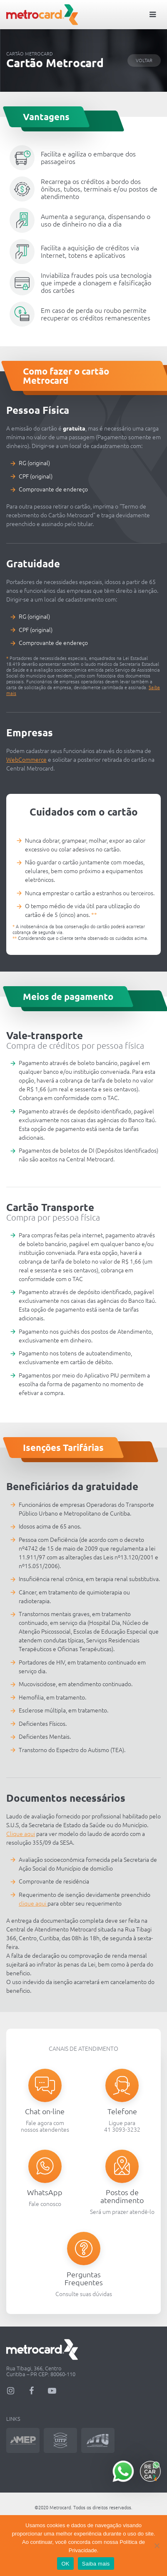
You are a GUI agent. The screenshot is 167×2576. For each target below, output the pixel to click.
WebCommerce (26, 759)
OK (65, 2564)
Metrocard (42, 14)
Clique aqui (20, 1834)
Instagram (10, 2390)
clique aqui (33, 1903)
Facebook (31, 2390)
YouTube (52, 2390)
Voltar (144, 60)
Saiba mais (96, 2564)
